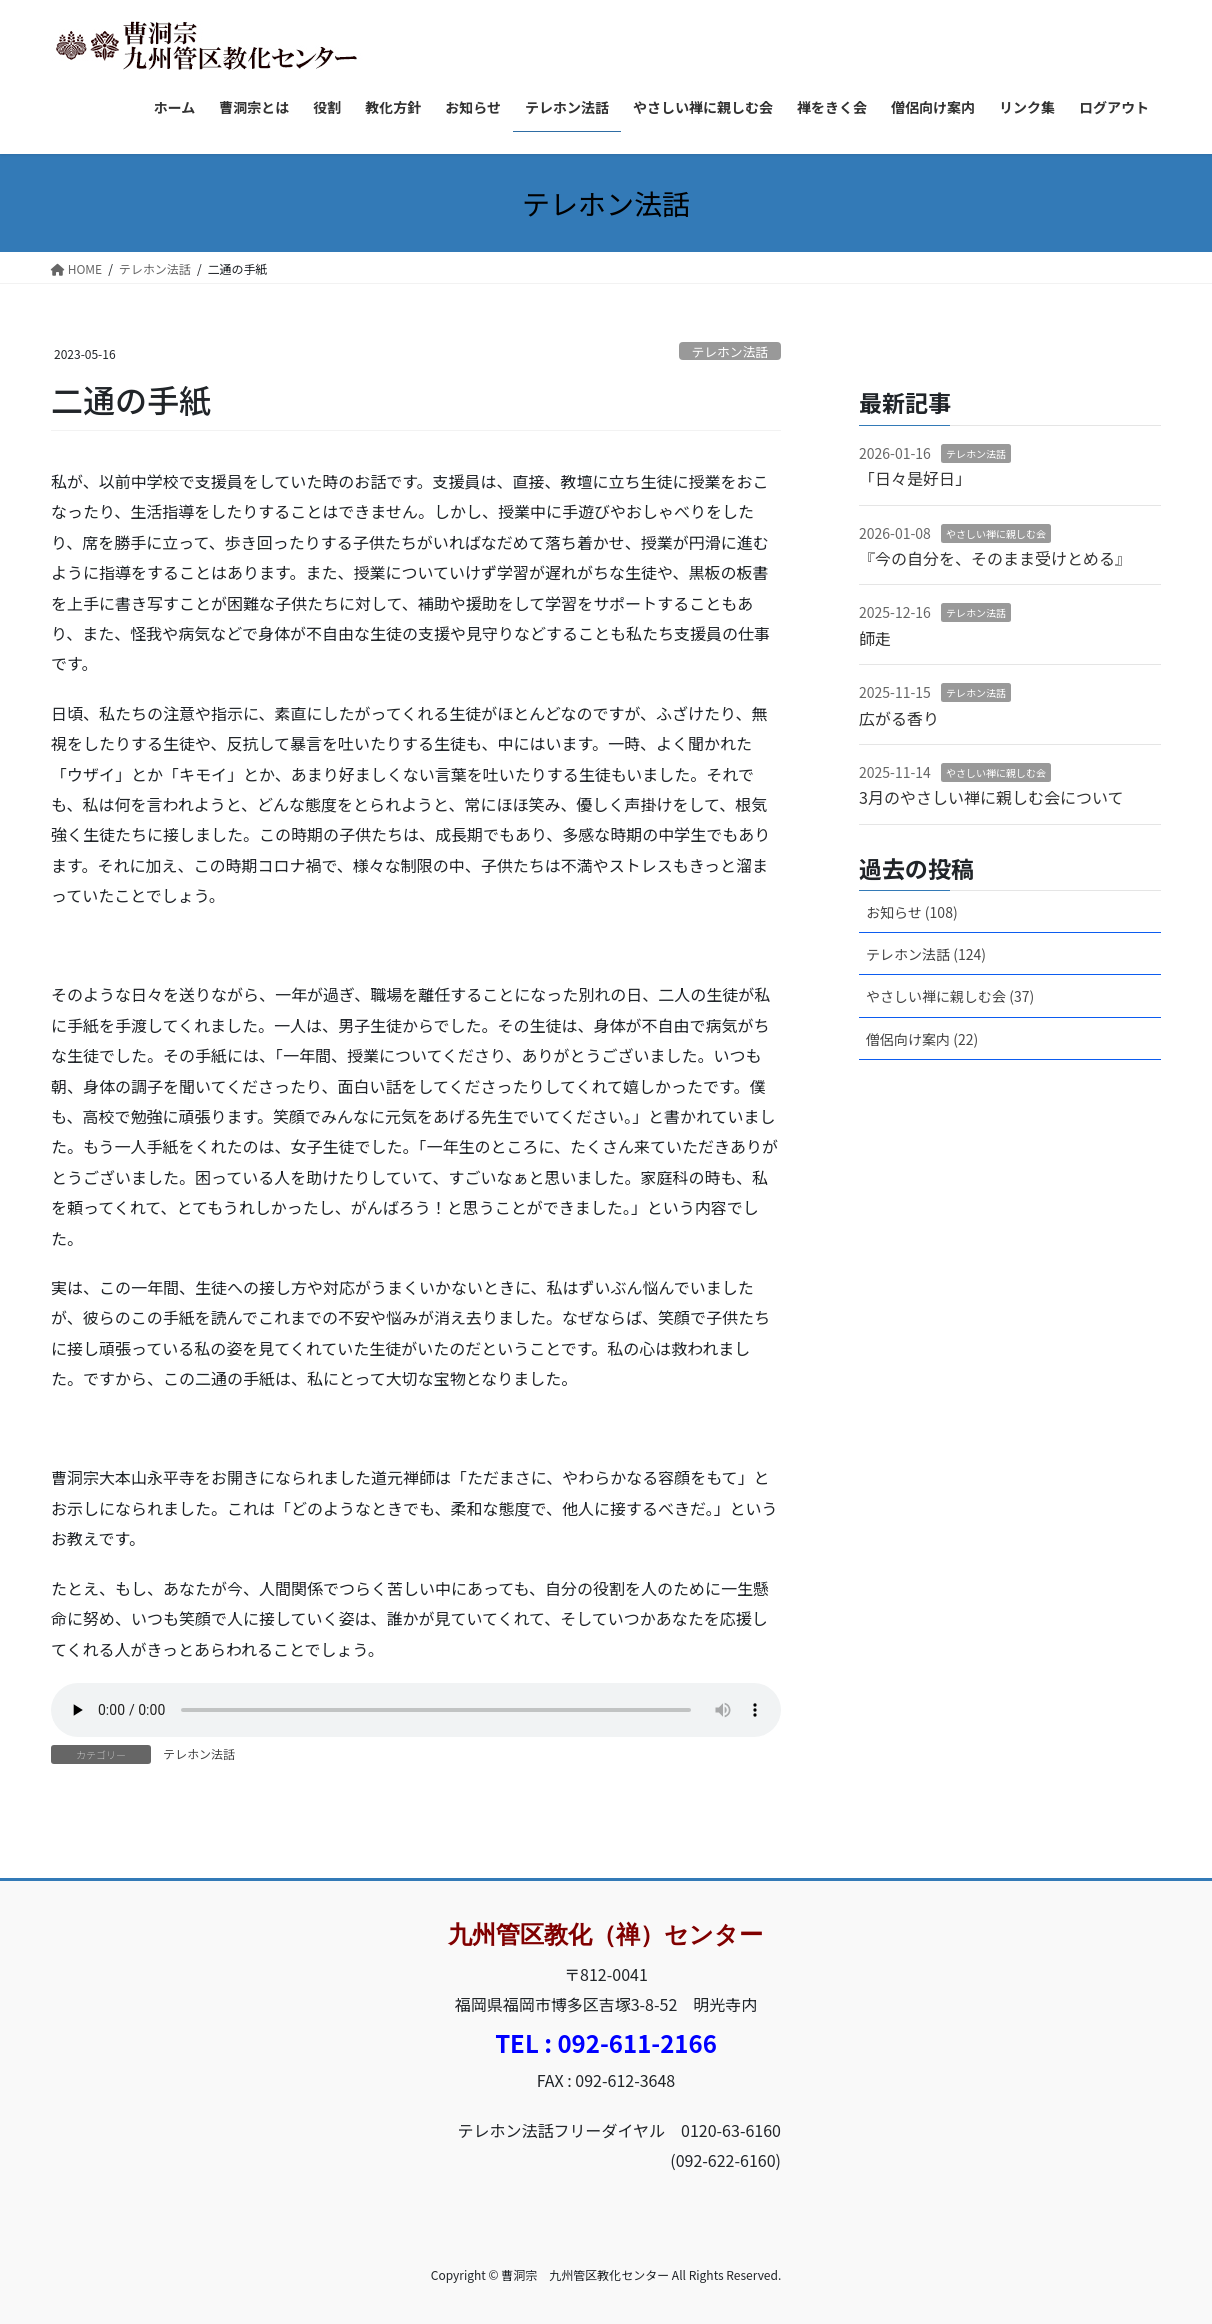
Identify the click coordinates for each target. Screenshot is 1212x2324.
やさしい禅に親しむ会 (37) (950, 996)
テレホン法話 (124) (926, 954)
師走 (875, 638)
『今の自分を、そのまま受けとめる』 (995, 558)
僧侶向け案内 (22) (922, 1039)
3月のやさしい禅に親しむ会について (991, 797)
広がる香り (899, 718)
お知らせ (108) (912, 912)
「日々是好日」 (915, 478)
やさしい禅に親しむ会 (996, 533)
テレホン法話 (729, 351)
